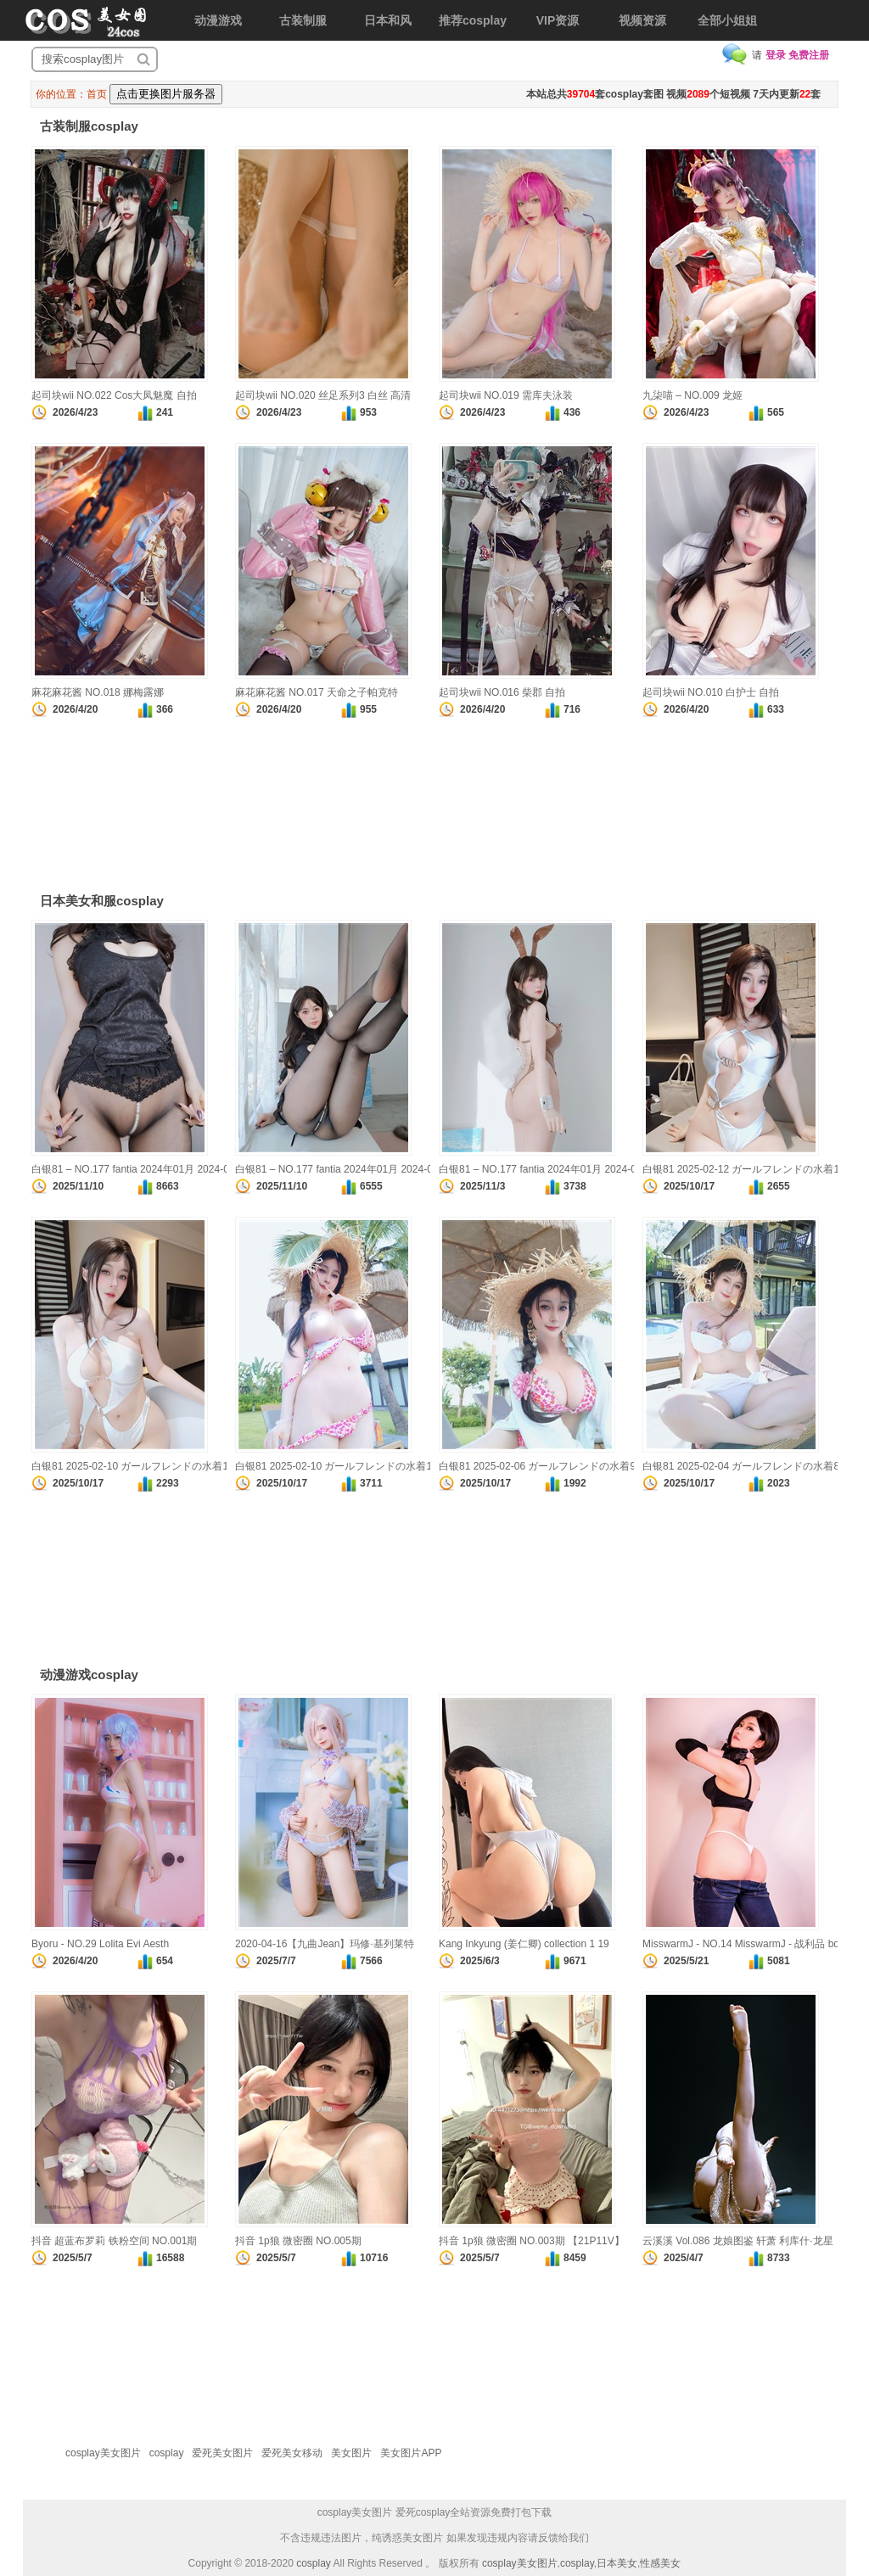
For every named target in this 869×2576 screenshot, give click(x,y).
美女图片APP (410, 2453)
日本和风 (388, 20)
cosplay (166, 2453)
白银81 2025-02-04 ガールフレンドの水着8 (740, 1466)
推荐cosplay (473, 20)
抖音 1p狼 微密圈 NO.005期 (298, 2241)
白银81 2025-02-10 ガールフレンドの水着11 (336, 1466)
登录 (775, 55)
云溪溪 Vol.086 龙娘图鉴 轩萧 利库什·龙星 (737, 2241)
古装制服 (303, 20)
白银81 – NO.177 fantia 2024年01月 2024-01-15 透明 (559, 1169)
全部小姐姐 (727, 20)
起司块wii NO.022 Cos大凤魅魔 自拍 (114, 395)
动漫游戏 (218, 20)
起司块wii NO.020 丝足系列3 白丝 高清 (323, 395)
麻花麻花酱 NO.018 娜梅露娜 (97, 692)
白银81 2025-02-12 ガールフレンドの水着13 (743, 1169)
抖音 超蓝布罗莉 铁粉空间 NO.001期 (114, 2241)
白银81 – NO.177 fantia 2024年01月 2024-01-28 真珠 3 (156, 1169)
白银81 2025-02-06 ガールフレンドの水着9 (537, 1466)
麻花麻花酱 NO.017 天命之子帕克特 (316, 692)
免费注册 (808, 55)
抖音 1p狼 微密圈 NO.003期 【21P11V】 (532, 2241)
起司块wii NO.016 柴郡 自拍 (502, 692)
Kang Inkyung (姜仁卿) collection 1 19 (524, 1944)
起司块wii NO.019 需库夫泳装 (506, 395)
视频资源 (642, 20)
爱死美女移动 (291, 2453)
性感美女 (660, 2563)
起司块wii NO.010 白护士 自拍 (710, 692)
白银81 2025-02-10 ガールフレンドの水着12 (132, 1466)
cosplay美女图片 (103, 2453)
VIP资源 (558, 20)
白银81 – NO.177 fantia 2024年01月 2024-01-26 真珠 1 (360, 1169)
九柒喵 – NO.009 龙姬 (692, 395)
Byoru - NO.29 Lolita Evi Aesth (100, 1944)
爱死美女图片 (222, 2453)
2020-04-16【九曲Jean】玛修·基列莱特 (324, 1944)
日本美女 (617, 2563)
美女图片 (351, 2453)
